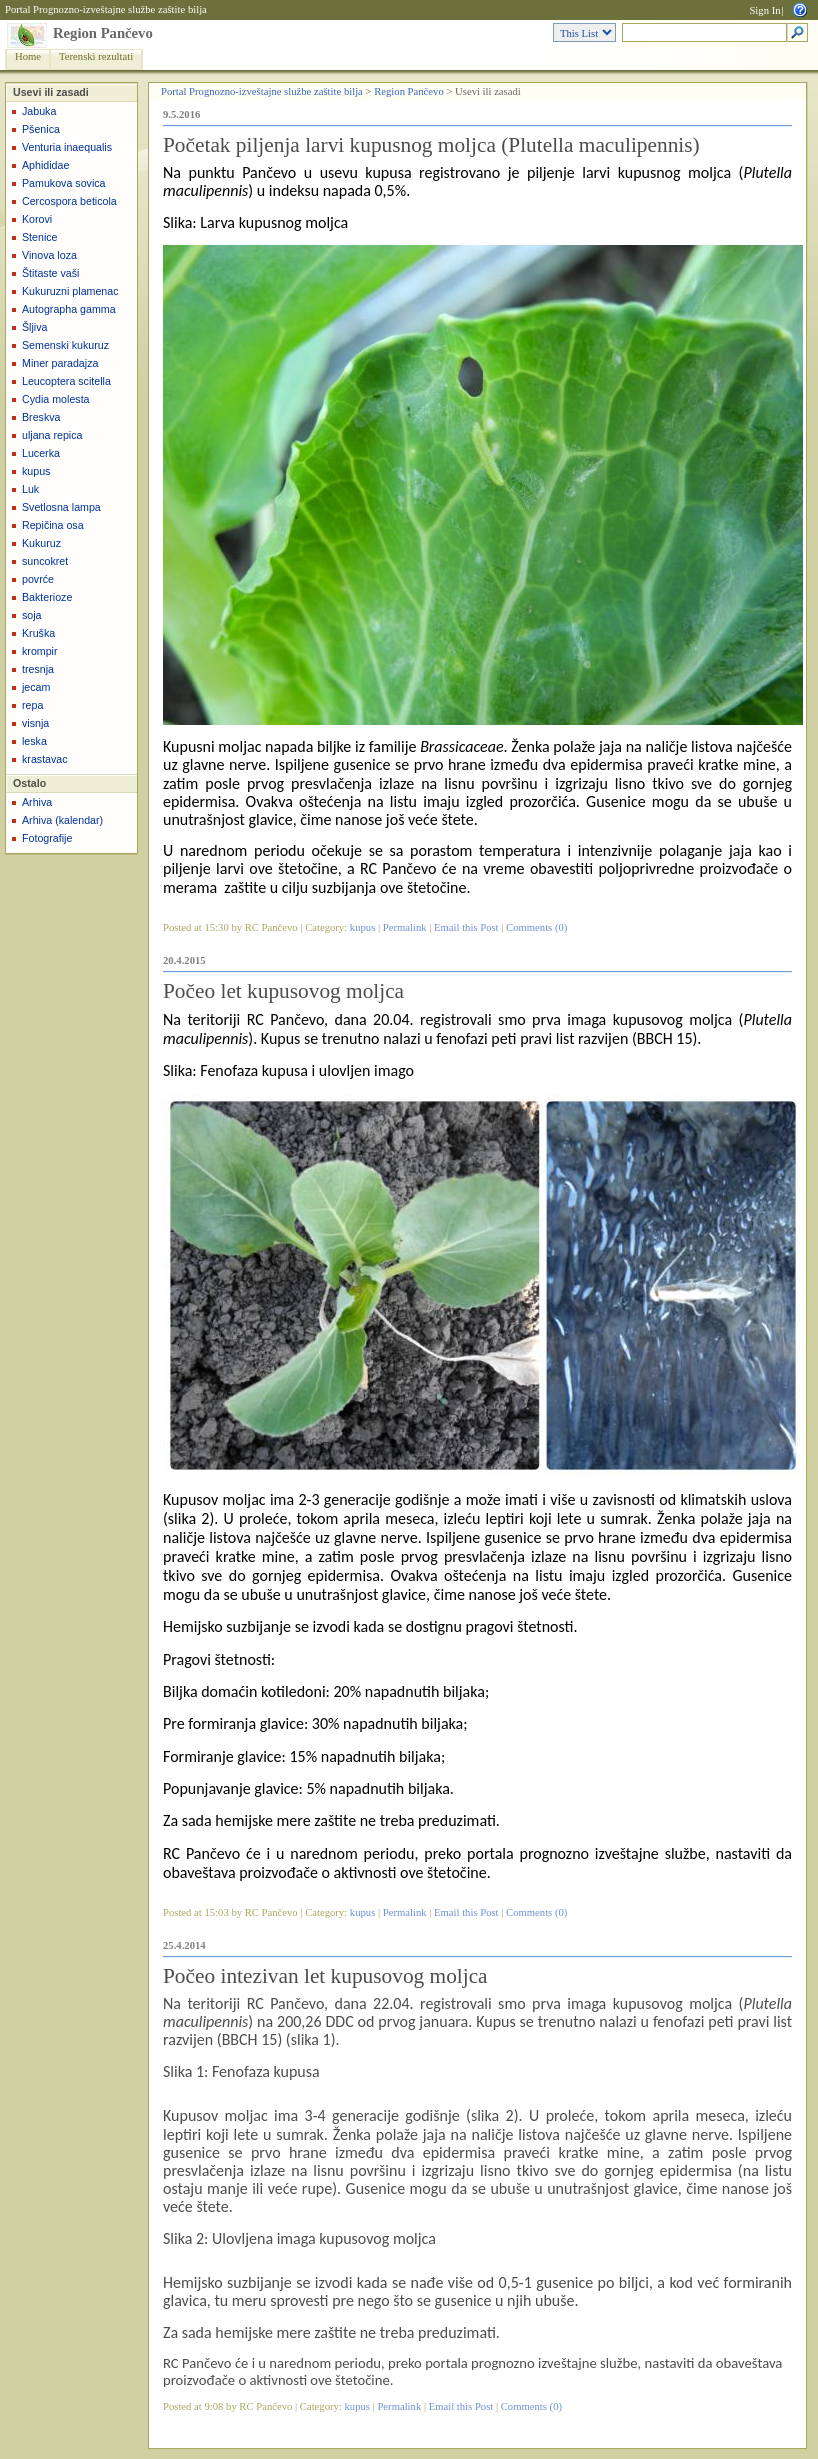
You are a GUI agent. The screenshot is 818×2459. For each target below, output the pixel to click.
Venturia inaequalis (67, 147)
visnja (35, 723)
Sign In (764, 10)
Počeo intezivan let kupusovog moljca (325, 1976)
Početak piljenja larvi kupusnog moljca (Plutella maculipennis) (431, 145)
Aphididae (45, 165)
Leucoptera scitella (66, 381)
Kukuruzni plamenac (70, 291)
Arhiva (37, 802)
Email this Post (466, 927)
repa (32, 705)
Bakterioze (47, 597)
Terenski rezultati (96, 56)
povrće (38, 579)
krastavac (45, 759)
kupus (36, 471)
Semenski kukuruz (65, 345)
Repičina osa (53, 525)
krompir (40, 651)
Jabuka (39, 111)
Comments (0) (536, 927)
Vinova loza (49, 255)
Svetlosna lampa (61, 507)
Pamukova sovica (64, 183)
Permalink (405, 927)
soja (32, 615)
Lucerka (41, 453)
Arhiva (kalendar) (62, 820)
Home (28, 56)
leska (34, 741)
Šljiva (34, 327)
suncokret (45, 561)
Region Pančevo (103, 33)
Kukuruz (41, 543)
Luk (30, 489)
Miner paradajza (60, 363)
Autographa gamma (69, 309)
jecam (36, 687)
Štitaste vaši (50, 273)
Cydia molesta (56, 399)
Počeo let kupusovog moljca (283, 991)
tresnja (38, 669)
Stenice (40, 237)
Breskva (41, 417)
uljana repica (52, 435)
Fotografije (47, 838)
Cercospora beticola (69, 201)
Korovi (37, 219)
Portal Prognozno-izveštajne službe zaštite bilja (106, 9)
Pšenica (41, 129)
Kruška (38, 633)
